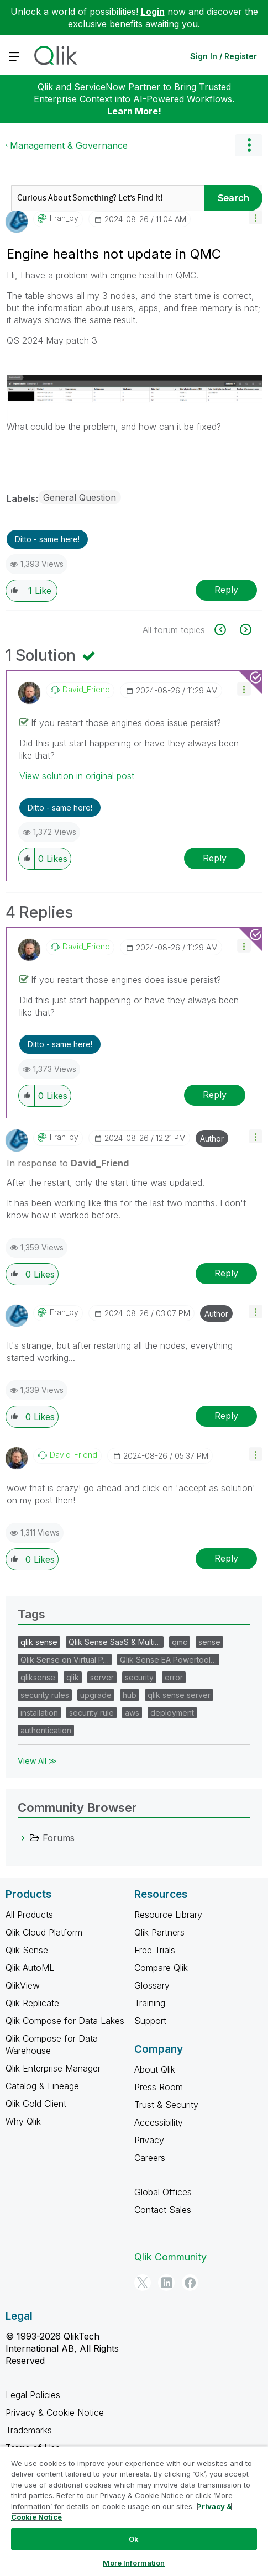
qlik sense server (179, 1695)
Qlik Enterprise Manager (53, 2068)
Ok (134, 2539)
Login (153, 11)
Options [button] (248, 145)
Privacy (149, 2140)
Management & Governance (69, 145)
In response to (68, 1163)
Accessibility (158, 2122)
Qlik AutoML (30, 1967)
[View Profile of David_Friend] (86, 690)
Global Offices (163, 2192)
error (174, 1677)
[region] (134, 2511)
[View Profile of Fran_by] (64, 218)
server (102, 1677)
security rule (91, 1712)
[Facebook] (190, 2282)
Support (150, 2020)
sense (209, 1642)
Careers (149, 2157)
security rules (44, 1695)
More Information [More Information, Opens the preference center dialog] (134, 2562)
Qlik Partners (159, 1932)
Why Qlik (23, 2121)
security (139, 1677)
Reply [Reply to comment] (215, 858)
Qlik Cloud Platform (44, 1932)
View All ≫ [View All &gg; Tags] (37, 1760)
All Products (29, 1914)
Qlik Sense (27, 1949)
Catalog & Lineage (42, 2085)
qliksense (37, 1677)
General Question (79, 497)
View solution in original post (76, 775)
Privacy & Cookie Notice (55, 2412)
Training (149, 2003)
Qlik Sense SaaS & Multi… (115, 1642)
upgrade (96, 1695)
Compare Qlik (161, 1967)
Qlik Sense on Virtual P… (64, 1659)
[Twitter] (142, 2282)
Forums (59, 1837)
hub (129, 1695)
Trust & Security (166, 2104)
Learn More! (134, 111)
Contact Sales (162, 2209)
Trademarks (29, 2430)
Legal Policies (33, 2394)
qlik (72, 1677)
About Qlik (154, 2069)
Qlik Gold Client (36, 2103)
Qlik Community (170, 2257)
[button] (255, 217)
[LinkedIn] (166, 2282)
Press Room (158, 2087)
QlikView (23, 1985)
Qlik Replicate (32, 2003)
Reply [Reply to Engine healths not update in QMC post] (226, 589)
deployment (172, 1712)
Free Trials (154, 1949)
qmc (179, 1642)
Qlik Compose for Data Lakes (65, 2020)
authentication (45, 1730)
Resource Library (168, 1914)
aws (132, 1712)
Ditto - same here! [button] (47, 539)
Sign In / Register (223, 56)
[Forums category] (23, 1838)
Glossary (152, 1985)
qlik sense (38, 1642)
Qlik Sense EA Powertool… (168, 1659)
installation (39, 1712)
